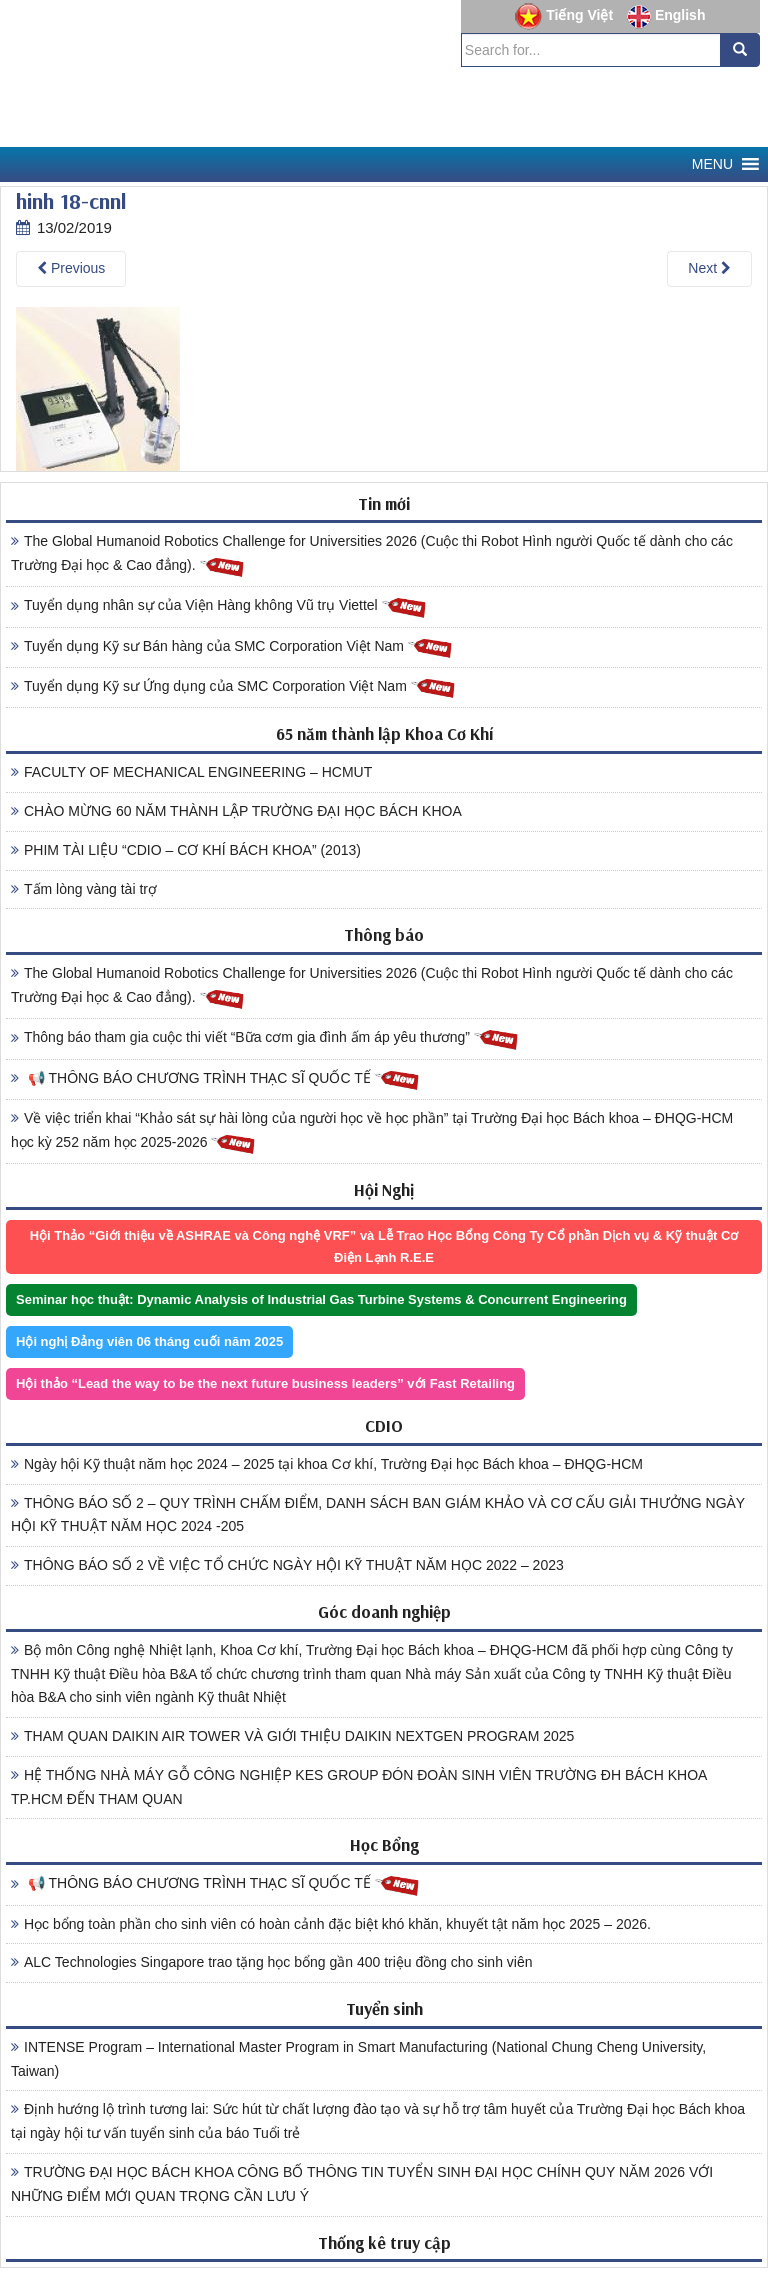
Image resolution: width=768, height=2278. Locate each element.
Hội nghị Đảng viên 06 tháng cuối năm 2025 (149, 1341)
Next (709, 268)
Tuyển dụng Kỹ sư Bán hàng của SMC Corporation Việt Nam (232, 647)
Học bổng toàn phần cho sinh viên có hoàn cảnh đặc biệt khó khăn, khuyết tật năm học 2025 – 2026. (331, 1924)
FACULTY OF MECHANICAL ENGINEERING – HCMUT (191, 772)
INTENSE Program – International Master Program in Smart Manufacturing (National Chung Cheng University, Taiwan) (358, 2059)
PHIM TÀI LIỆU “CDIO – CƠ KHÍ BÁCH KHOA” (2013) (186, 850)
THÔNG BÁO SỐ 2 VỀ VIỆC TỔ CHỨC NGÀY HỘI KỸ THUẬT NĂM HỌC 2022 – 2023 (287, 1565)
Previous (71, 268)
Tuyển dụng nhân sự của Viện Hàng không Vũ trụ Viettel (219, 606)
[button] (712, 164)
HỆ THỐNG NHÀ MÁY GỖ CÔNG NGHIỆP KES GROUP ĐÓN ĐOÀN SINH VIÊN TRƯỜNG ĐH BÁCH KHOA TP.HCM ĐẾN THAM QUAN (359, 1787)
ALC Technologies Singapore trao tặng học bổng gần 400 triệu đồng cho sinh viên (272, 1962)
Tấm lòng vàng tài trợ (84, 889)
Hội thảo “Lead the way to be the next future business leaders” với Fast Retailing (265, 1383)
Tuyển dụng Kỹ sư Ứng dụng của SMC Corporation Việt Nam (233, 687)
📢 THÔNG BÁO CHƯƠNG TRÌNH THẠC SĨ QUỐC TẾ (215, 1079)
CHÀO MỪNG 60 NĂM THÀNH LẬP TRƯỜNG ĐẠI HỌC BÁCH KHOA (236, 811)
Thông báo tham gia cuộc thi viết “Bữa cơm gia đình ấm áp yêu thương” (265, 1038)
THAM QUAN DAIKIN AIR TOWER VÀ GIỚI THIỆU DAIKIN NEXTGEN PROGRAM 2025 (292, 1736)
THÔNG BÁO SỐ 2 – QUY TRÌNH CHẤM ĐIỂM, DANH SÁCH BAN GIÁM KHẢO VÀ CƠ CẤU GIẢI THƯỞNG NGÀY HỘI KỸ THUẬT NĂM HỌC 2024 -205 (378, 1515)
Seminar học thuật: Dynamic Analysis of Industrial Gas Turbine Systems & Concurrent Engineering (321, 1299)
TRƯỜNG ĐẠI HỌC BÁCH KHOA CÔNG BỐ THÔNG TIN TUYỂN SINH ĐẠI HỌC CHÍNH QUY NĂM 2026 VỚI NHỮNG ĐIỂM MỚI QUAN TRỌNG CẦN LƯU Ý (362, 2184)
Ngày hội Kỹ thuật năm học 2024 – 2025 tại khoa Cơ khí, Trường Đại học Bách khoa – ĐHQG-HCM (327, 1464)
